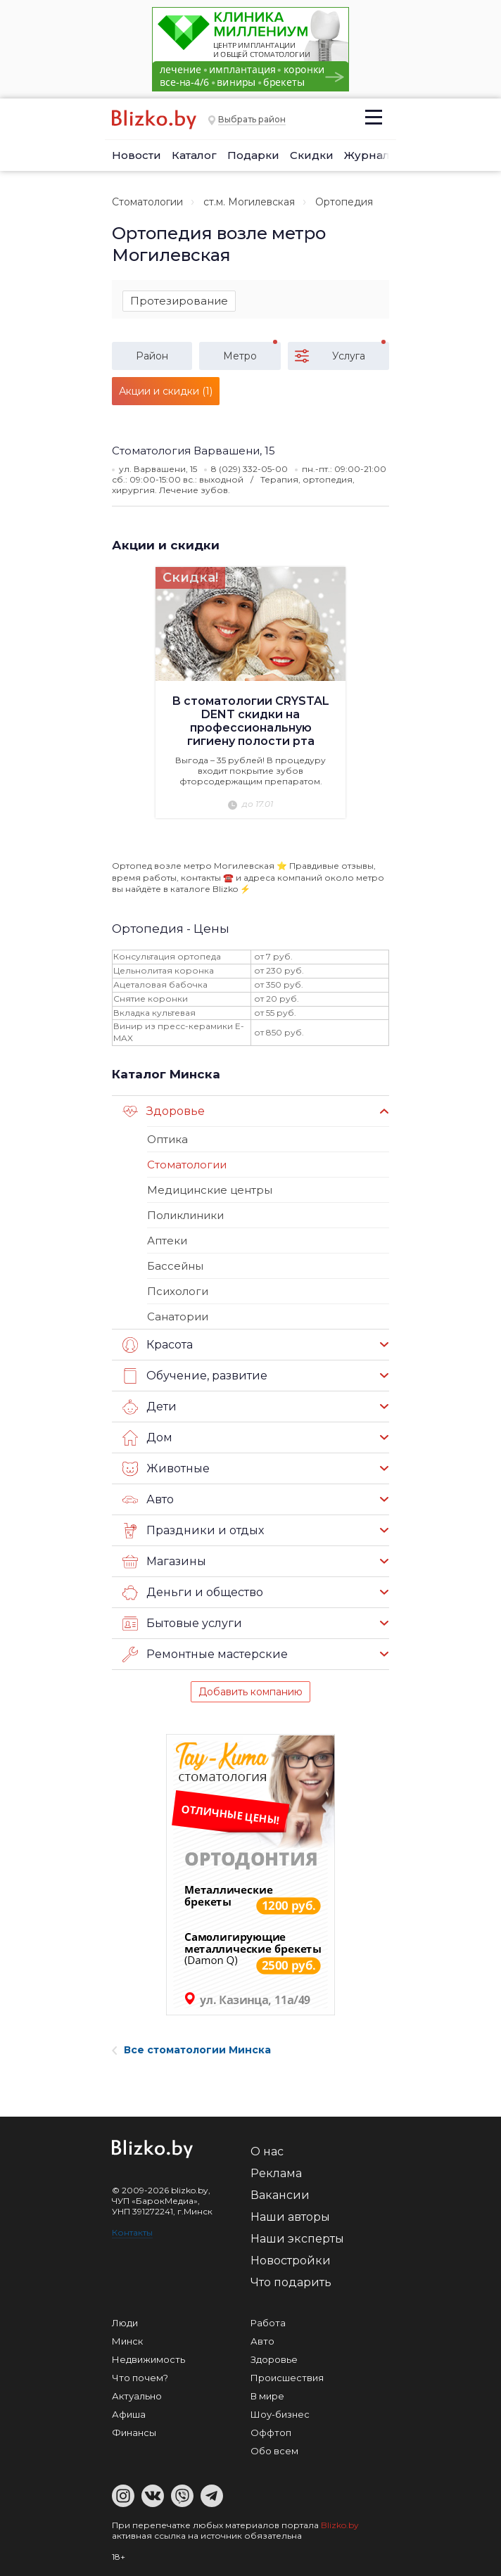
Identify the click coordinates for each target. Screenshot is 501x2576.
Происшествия (287, 2377)
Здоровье (163, 1111)
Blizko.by (340, 2525)
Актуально (137, 2396)
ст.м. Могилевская (249, 202)
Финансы (134, 2432)
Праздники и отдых (193, 1530)
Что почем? (140, 2377)
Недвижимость (148, 2359)
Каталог (194, 155)
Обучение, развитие (194, 1376)
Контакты (132, 2232)
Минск (127, 2341)
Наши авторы (290, 2217)
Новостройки (290, 2260)
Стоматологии (147, 202)
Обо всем (274, 2450)
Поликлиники (185, 1215)
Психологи (177, 1291)
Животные (166, 1469)
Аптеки (167, 1240)
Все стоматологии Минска (191, 2049)
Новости (136, 155)
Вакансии (280, 2195)
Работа (268, 2322)
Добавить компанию (250, 1691)
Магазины (164, 1561)
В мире (267, 2396)
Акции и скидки (166, 545)
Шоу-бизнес (280, 2414)
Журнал (367, 155)
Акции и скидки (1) (166, 391)
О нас (267, 2151)
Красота (157, 1345)
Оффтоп (270, 2432)
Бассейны (175, 1266)
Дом (147, 1438)
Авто (148, 1499)
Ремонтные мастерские (205, 1654)
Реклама (276, 2173)
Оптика (167, 1139)
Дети (149, 1407)
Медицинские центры (209, 1190)
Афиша (129, 2414)
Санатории (177, 1316)
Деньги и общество (192, 1592)
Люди (125, 2322)
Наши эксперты (297, 2238)
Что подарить (290, 2282)
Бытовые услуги (182, 1623)
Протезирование (179, 300)
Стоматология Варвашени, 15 (193, 450)
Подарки (253, 155)
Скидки (312, 155)
